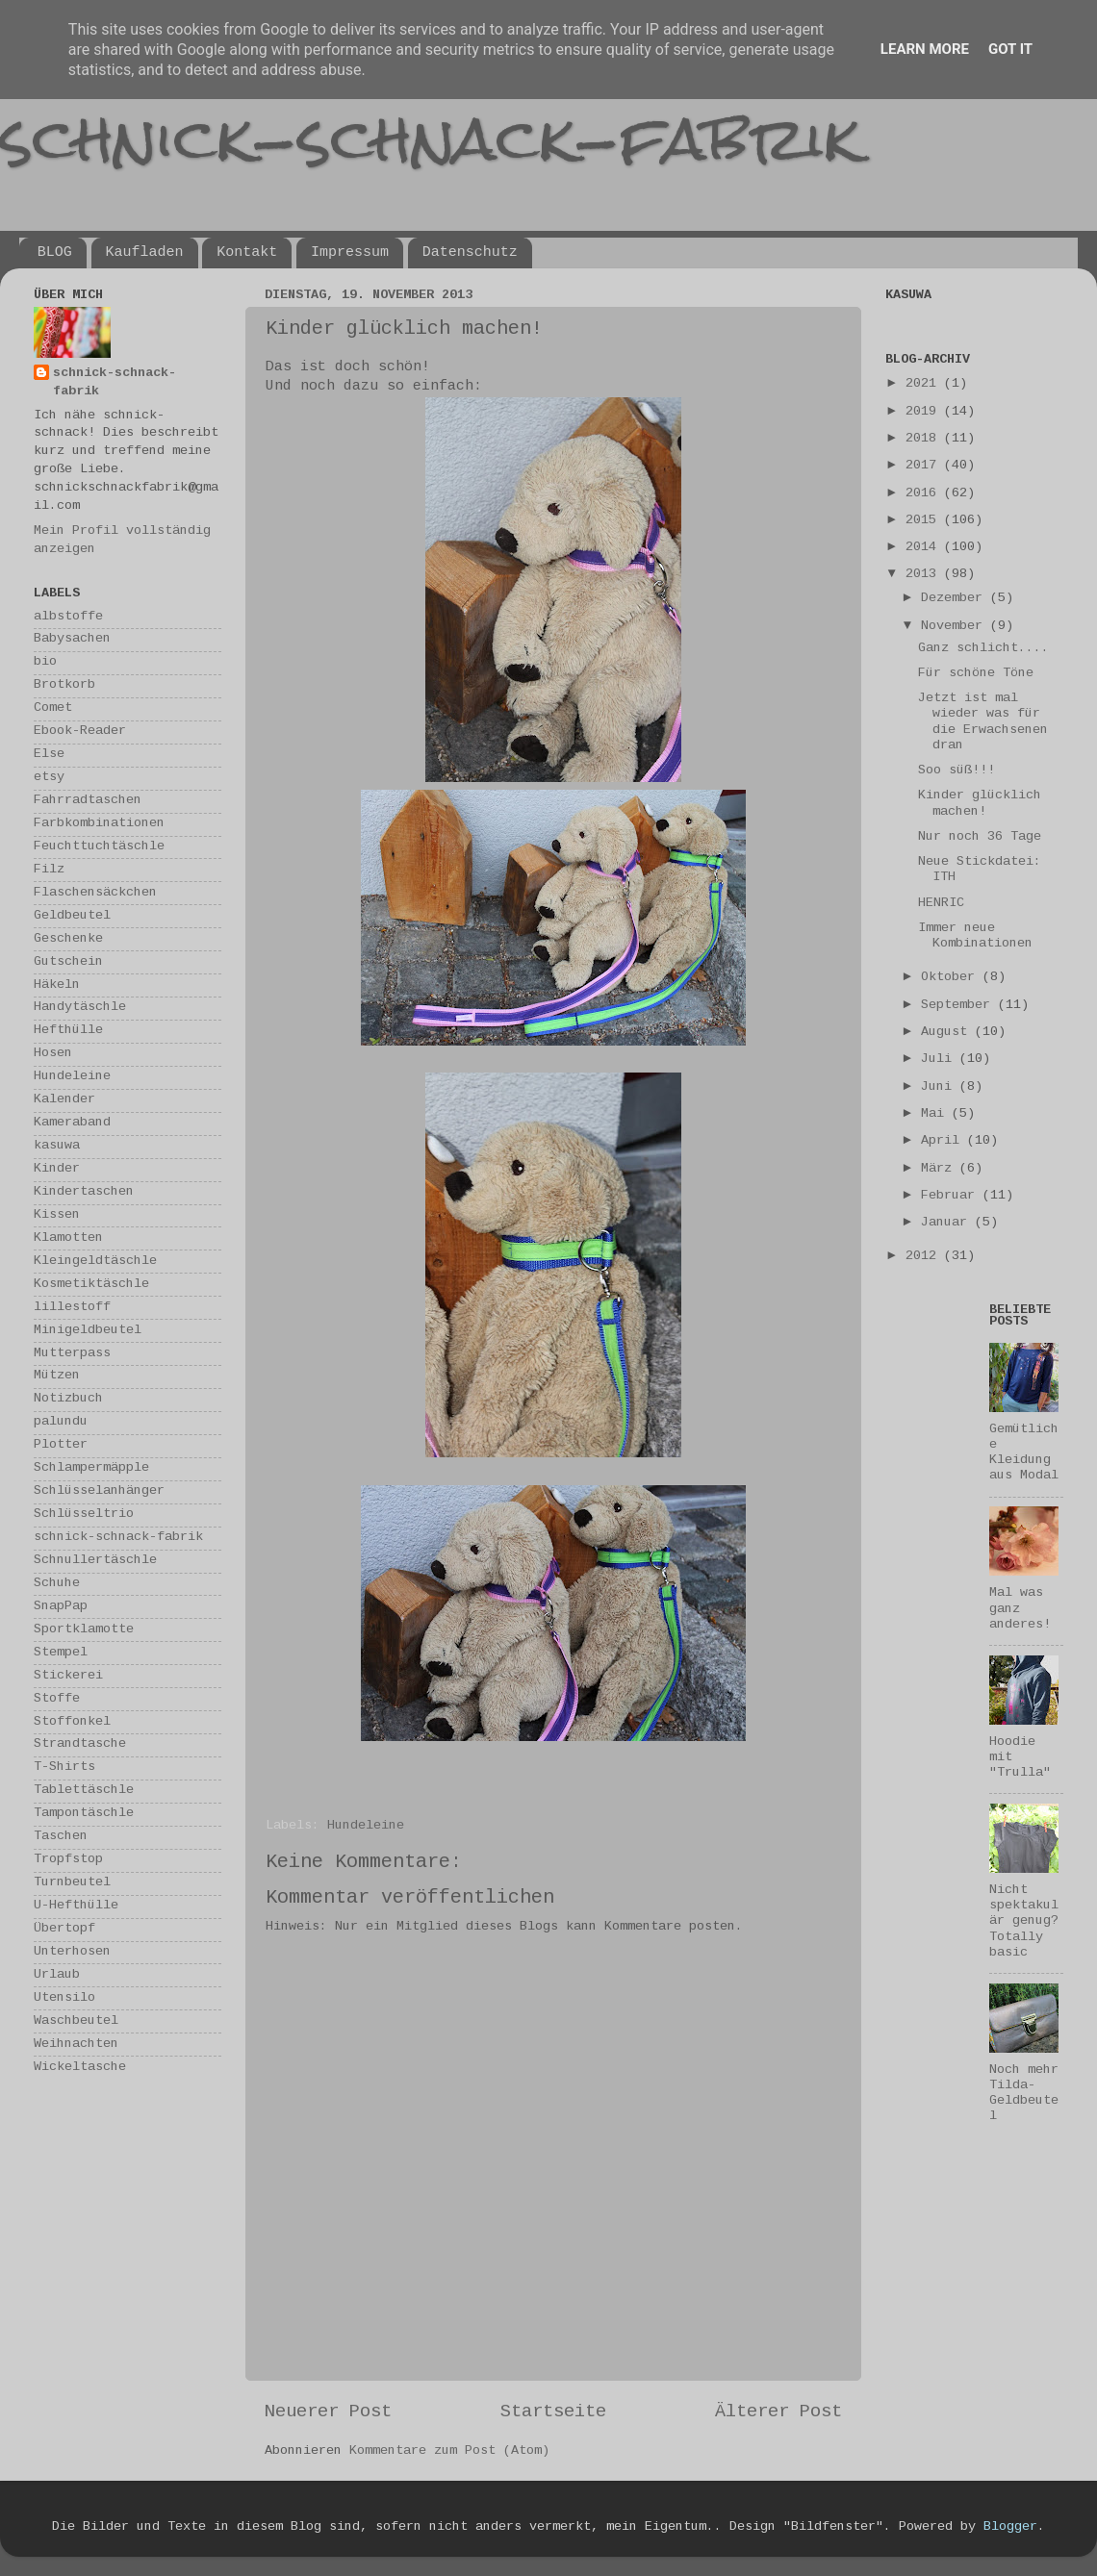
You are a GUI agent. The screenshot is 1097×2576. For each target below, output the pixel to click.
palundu (61, 1422)
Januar (948, 1223)
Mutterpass (72, 1354)
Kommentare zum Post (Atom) (449, 2451)
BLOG (55, 252)
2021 (925, 384)
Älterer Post (778, 2412)
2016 (925, 494)
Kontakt (247, 252)
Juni (940, 1087)
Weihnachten (76, 2044)
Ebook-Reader (80, 731)
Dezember (955, 598)
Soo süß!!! (956, 771)
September (959, 1005)
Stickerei (68, 1676)
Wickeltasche (80, 2067)
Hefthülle (68, 1030)
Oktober (951, 977)
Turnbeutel (72, 1883)
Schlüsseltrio (84, 1514)
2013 (925, 574)
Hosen (53, 1053)
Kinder (57, 1169)
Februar (951, 1196)
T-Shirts (64, 1767)
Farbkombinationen (99, 824)
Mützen (57, 1376)
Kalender (64, 1100)
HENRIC (941, 903)
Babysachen (72, 639)
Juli (940, 1059)
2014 (925, 548)
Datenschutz (470, 252)
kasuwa (57, 1146)
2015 (925, 521)
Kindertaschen (84, 1192)
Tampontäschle (84, 1813)
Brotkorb (64, 685)
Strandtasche (80, 1744)
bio (45, 662)
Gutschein (68, 962)
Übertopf (64, 1929)
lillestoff (72, 1307)
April (944, 1141)
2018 (925, 439)
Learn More (924, 49)
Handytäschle (80, 1007)
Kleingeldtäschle (95, 1261)
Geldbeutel (72, 916)
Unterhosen (72, 1952)
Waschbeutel (76, 2021)
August (948, 1032)
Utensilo (64, 1998)
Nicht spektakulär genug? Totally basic (1024, 1921)
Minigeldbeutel (87, 1331)
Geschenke (68, 939)
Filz (49, 870)
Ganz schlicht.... (983, 649)
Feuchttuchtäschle (99, 847)
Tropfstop (68, 1860)
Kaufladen (145, 252)
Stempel (61, 1653)
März (940, 1169)
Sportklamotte (84, 1630)
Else (49, 754)
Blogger (1010, 2527)
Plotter (61, 1445)
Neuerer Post (328, 2412)
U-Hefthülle (76, 1906)
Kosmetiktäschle (91, 1284)
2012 (925, 1256)
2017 (925, 466)
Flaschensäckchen (95, 893)
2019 (925, 412)
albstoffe (68, 617)
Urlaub (57, 1975)
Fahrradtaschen (87, 801)
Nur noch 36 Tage (979, 837)
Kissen (57, 1215)
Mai (936, 1114)
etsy (49, 777)
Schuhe (57, 1583)
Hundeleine (365, 1826)
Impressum (350, 252)
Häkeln (57, 985)
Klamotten (68, 1238)
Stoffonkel (72, 1722)
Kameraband (72, 1123)
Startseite (553, 2412)
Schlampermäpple (91, 1468)
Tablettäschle (84, 1790)
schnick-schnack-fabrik (430, 138)
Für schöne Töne (975, 674)
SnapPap (61, 1607)
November (955, 626)
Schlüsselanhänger (99, 1491)
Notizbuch (68, 1399)
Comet (53, 708)
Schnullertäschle (95, 1560)
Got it (1010, 49)
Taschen (61, 1836)
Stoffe (57, 1699)
